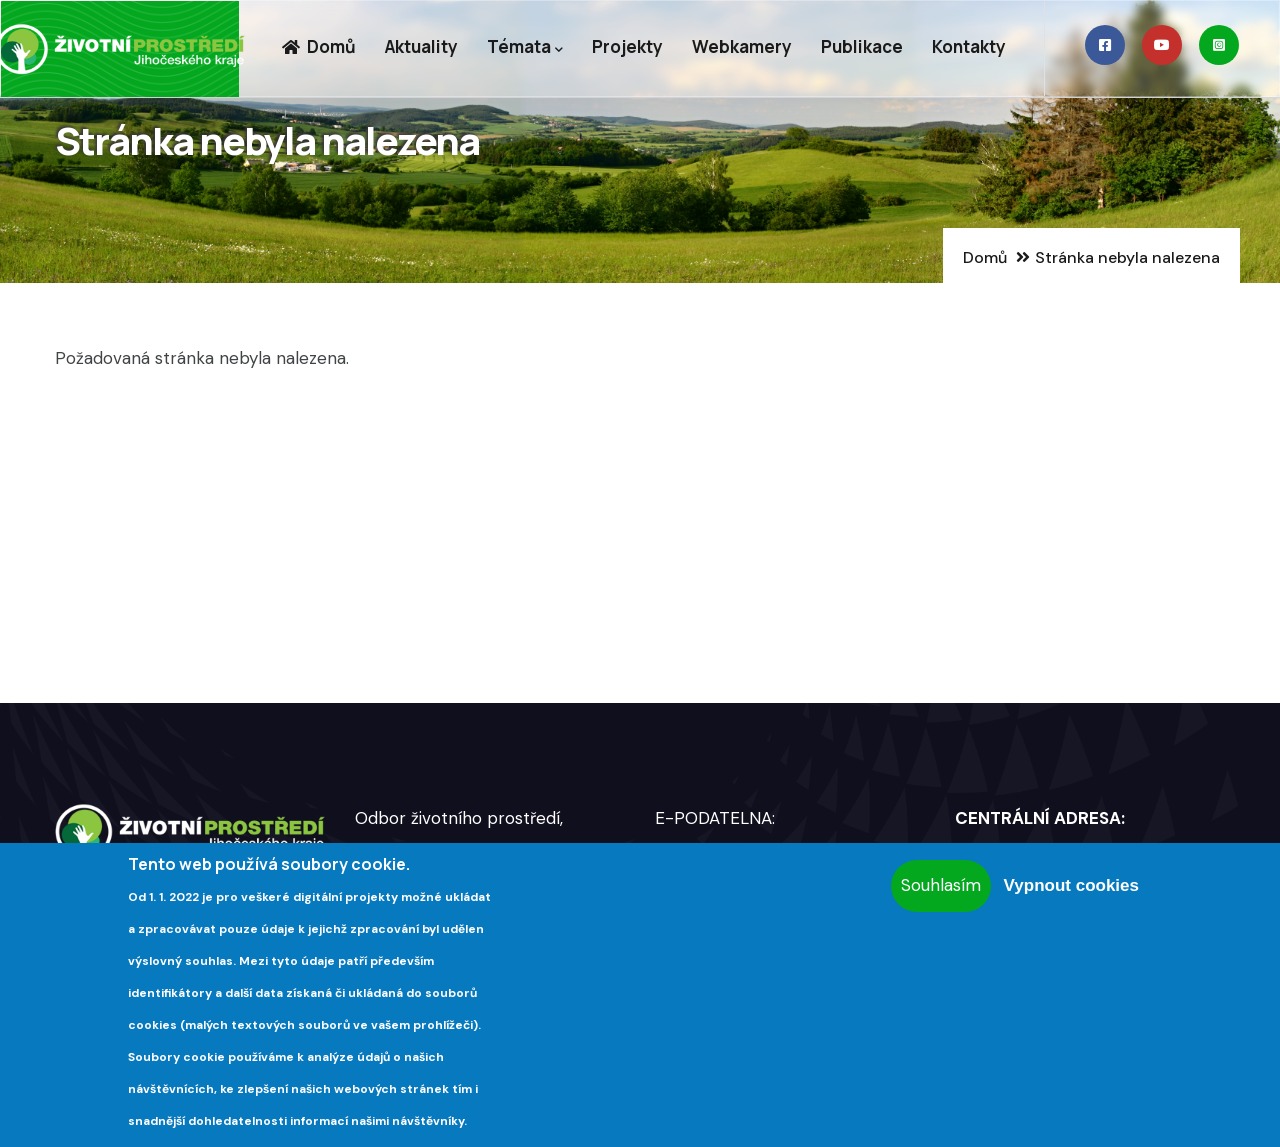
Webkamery (742, 46)
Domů (318, 46)
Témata (525, 47)
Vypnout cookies (1071, 885)
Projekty (627, 46)
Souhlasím (941, 885)
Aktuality (421, 46)
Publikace (862, 46)
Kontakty (969, 46)
